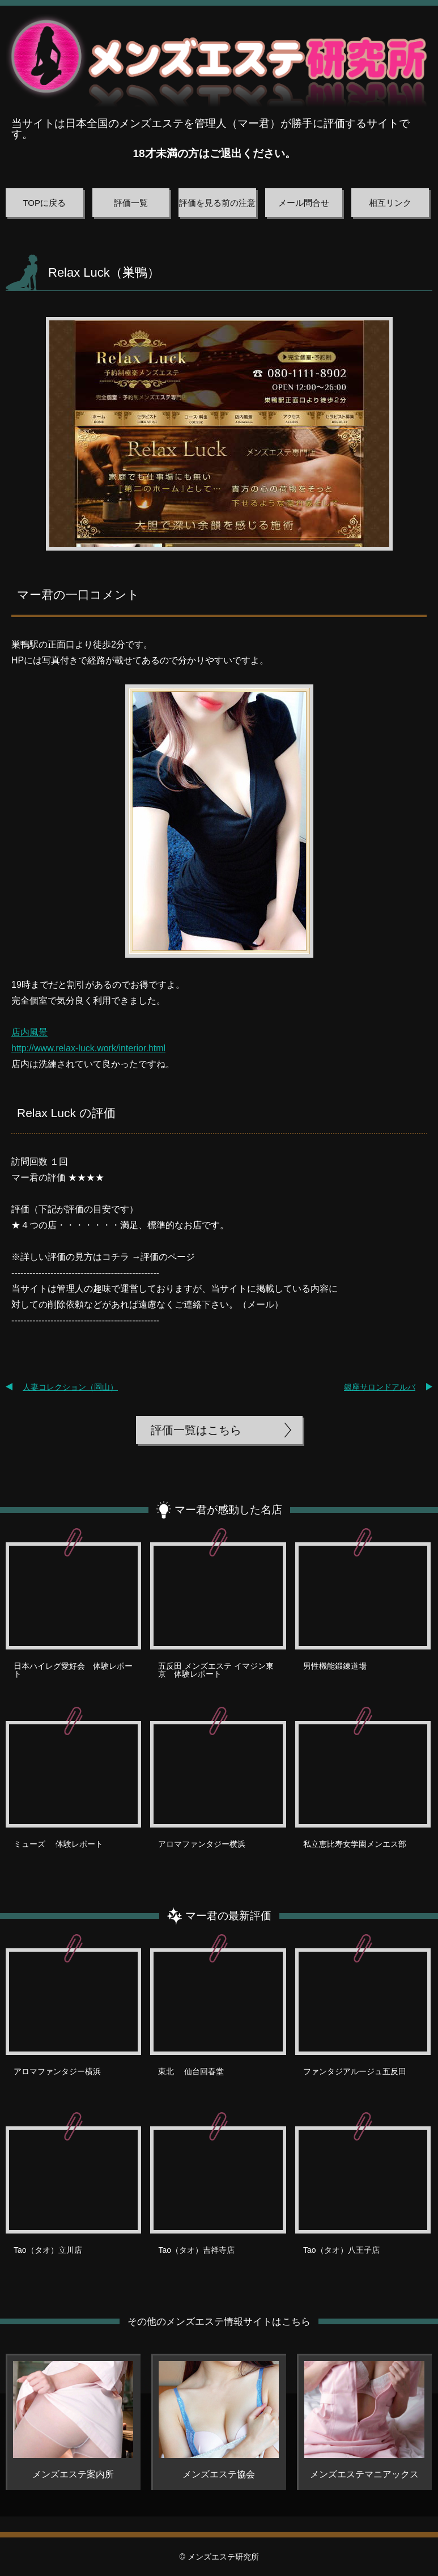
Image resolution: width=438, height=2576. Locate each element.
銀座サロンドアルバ (379, 1386)
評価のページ (168, 1257)
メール (260, 1304)
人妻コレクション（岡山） (70, 1386)
